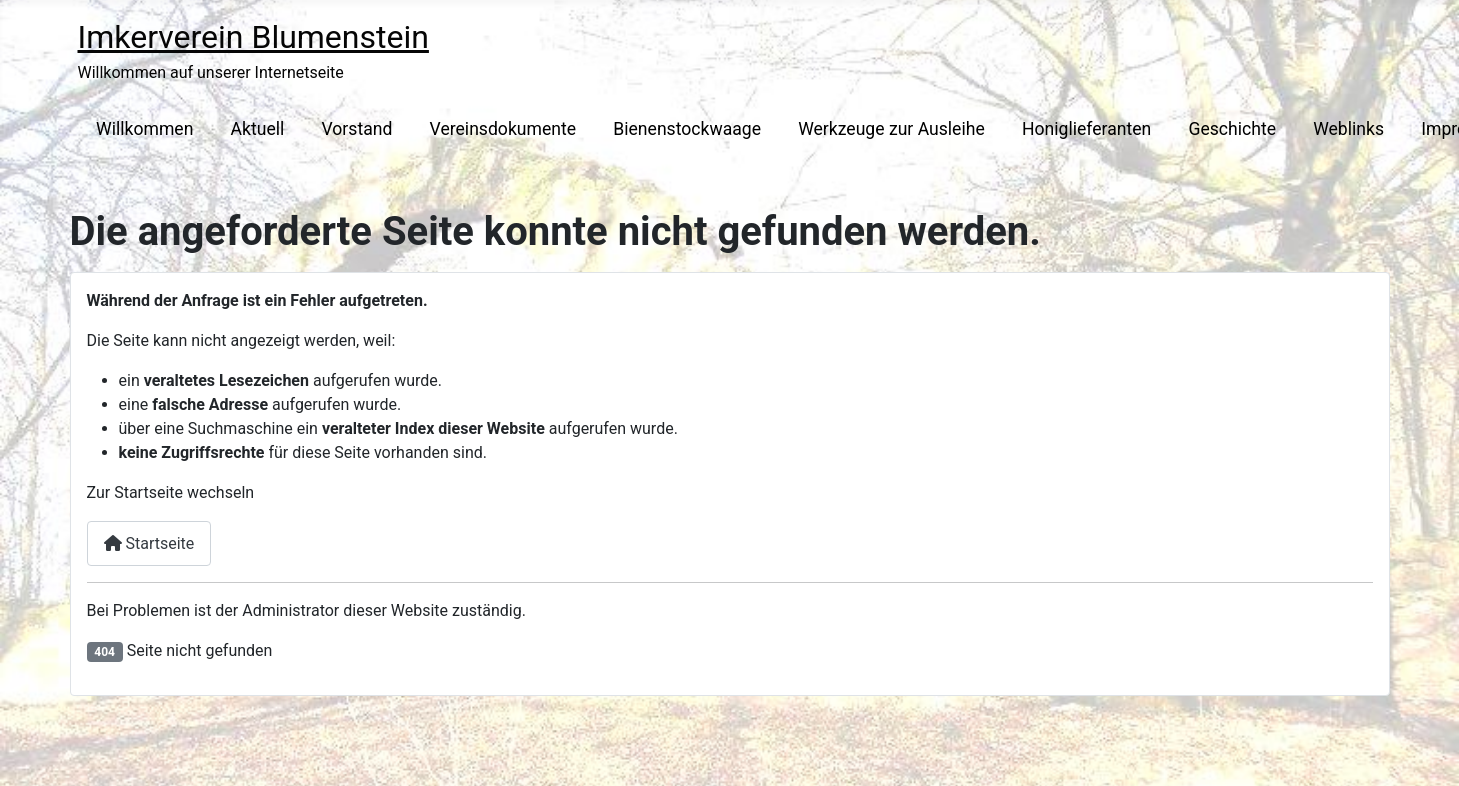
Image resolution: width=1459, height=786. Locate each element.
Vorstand (357, 129)
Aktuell (258, 129)
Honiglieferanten (1086, 129)
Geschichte (1232, 129)
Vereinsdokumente (503, 129)
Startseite (149, 543)
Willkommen (144, 129)
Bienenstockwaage (687, 129)
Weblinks (1348, 129)
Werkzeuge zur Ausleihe (891, 129)
